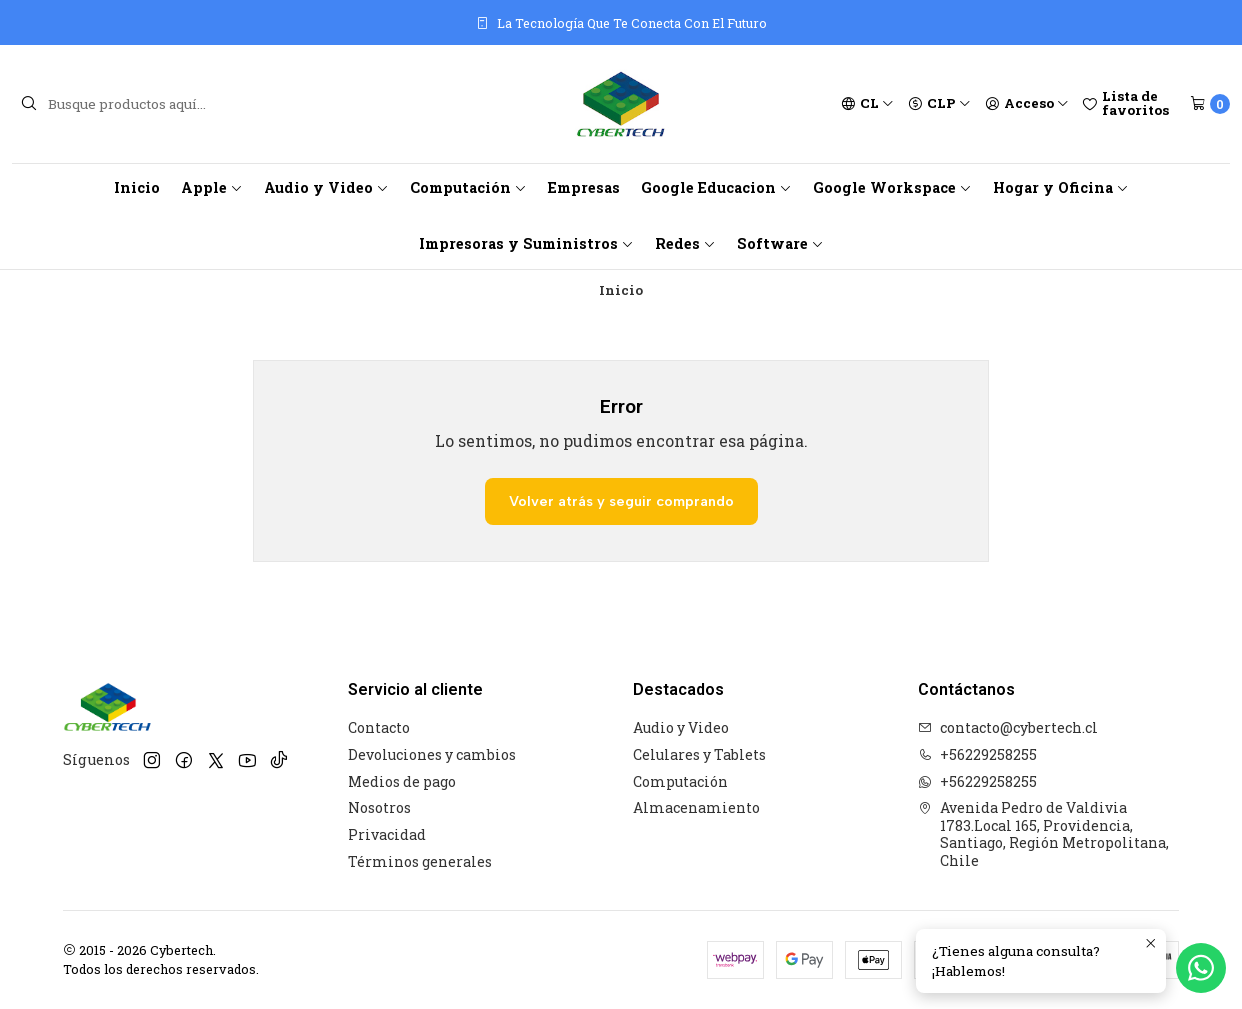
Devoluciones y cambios (432, 754)
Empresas (584, 187)
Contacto (379, 727)
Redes (685, 243)
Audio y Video (326, 187)
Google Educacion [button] (716, 187)
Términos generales (420, 861)
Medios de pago (402, 781)
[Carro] (1210, 104)
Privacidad (387, 834)
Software (780, 243)
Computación (468, 187)
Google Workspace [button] (892, 187)
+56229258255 (977, 754)
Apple (212, 187)
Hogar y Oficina (1061, 187)
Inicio (137, 187)
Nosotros (379, 807)
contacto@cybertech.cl (1008, 727)
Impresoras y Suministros (526, 243)
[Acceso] (1027, 104)
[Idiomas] (867, 104)
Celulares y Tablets (699, 754)
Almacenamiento (696, 807)
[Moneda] (939, 104)
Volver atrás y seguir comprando (621, 501)
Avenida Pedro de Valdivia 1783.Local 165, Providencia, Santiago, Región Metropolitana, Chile (1043, 834)
